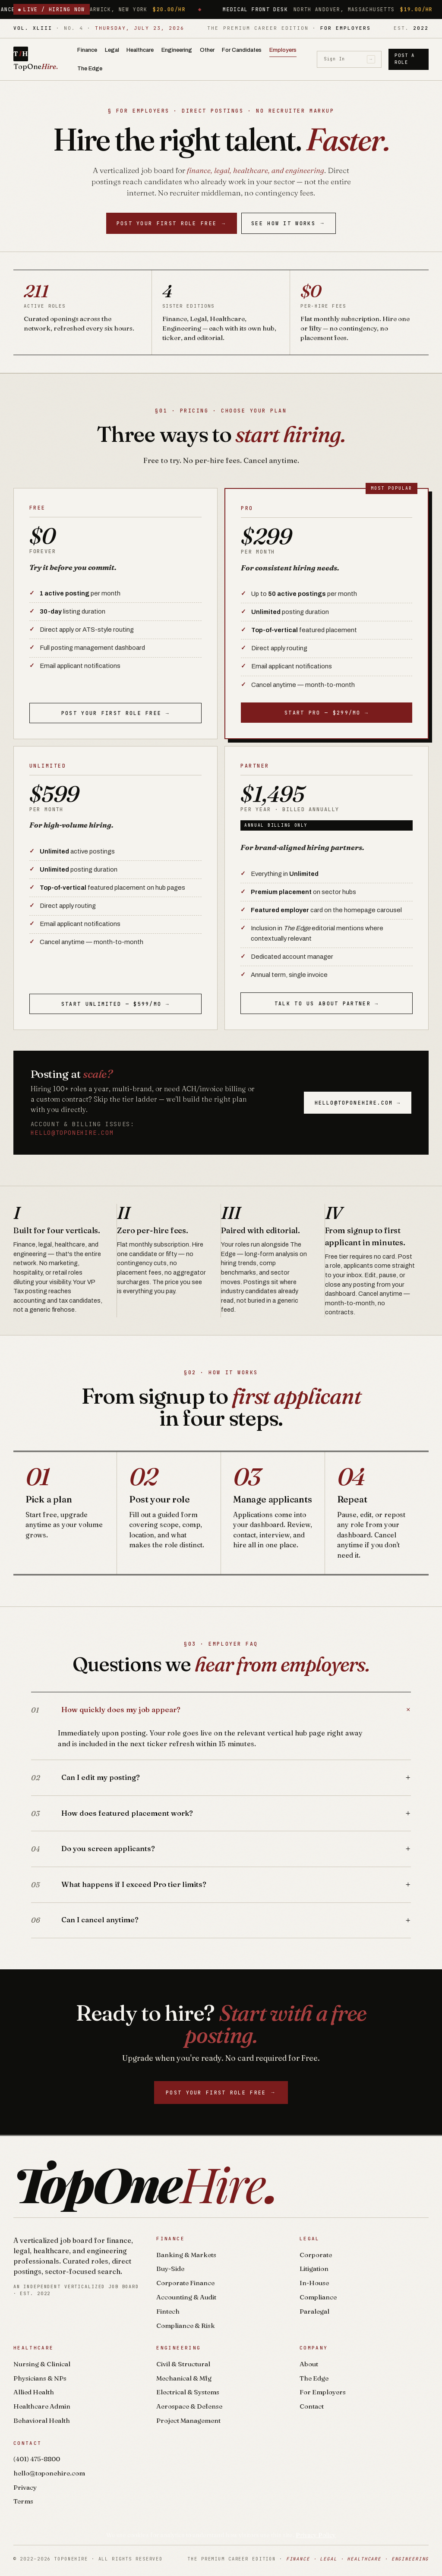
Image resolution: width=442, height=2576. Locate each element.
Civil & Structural (183, 2364)
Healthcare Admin (41, 2406)
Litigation (314, 2268)
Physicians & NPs (39, 2378)
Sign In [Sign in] (349, 59)
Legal (112, 50)
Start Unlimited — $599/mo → (115, 1004)
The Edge (89, 68)
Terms (23, 2501)
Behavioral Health (41, 2420)
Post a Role (405, 58)
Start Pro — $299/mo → (326, 712)
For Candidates (242, 50)
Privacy (25, 2487)
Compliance (318, 2297)
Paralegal (314, 2311)
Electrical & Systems (187, 2392)
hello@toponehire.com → (358, 1102)
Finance (87, 50)
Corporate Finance (185, 2283)
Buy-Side (170, 2268)
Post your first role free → (115, 713)
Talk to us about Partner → (327, 1003)
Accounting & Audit (186, 2297)
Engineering (176, 50)
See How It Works (288, 223)
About (309, 2364)
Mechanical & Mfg (184, 2378)
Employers (283, 50)
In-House (314, 2283)
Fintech (168, 2311)
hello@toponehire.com (72, 1133)
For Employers (323, 2392)
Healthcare (140, 50)
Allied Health (33, 2392)
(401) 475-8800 (36, 2459)
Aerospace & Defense (189, 2406)
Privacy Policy (316, 2535)
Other (207, 50)
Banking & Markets (186, 2255)
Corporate (316, 2255)
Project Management (188, 2420)
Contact (312, 2406)
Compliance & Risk (185, 2325)
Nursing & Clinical (41, 2364)
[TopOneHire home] (42, 59)
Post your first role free (172, 223)
